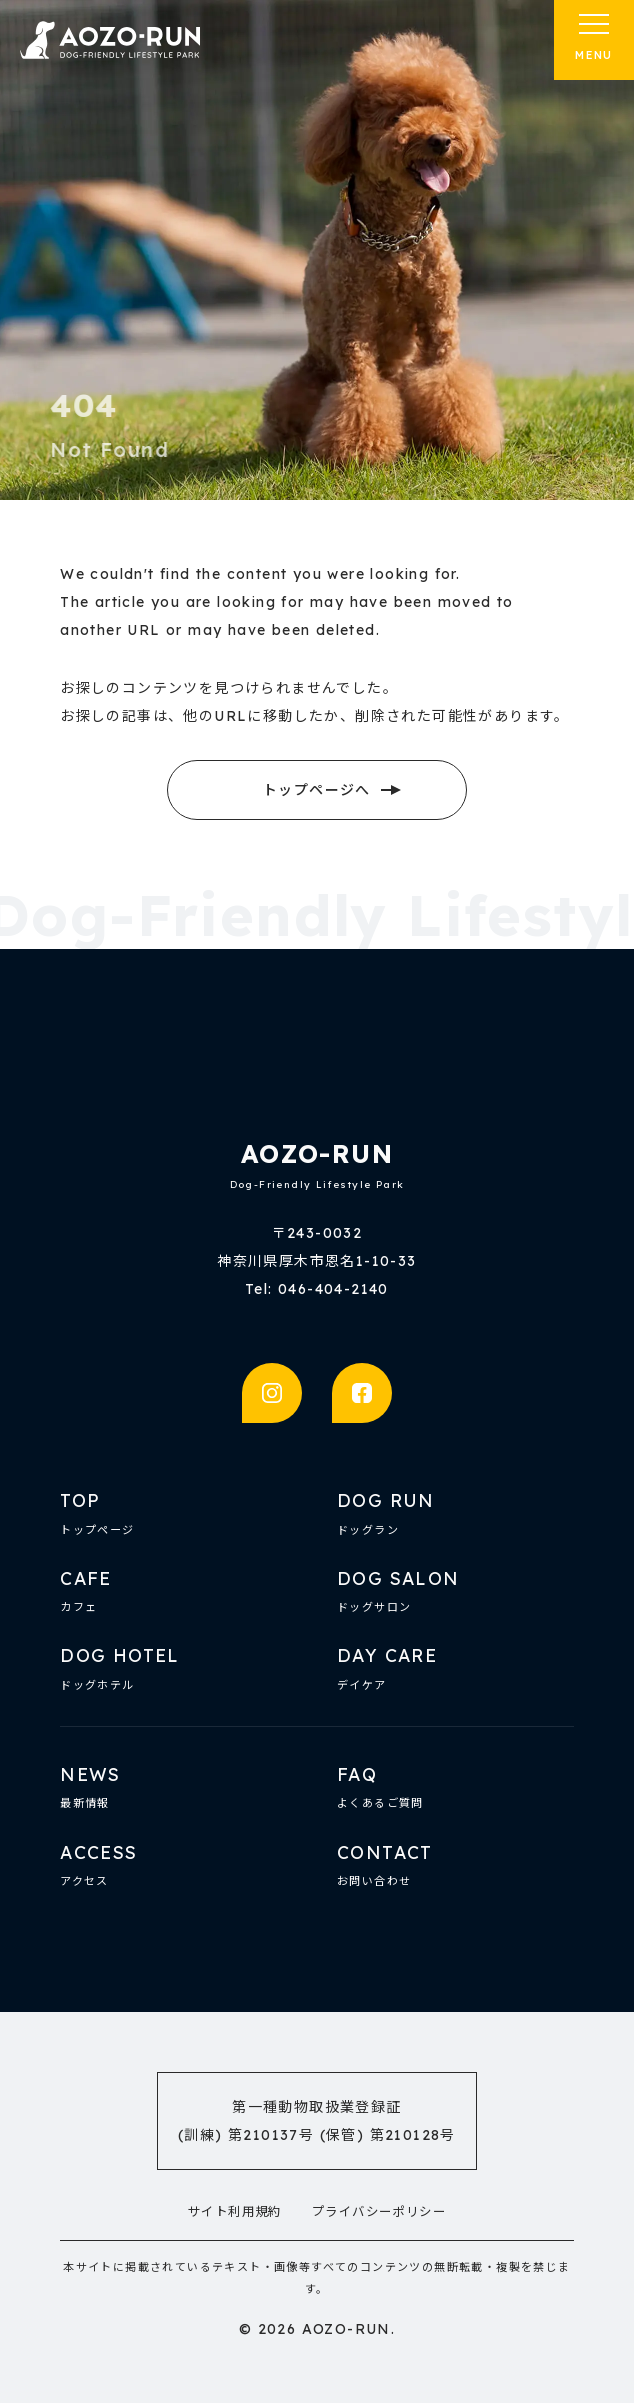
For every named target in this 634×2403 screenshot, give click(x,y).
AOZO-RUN (317, 1153)
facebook (362, 1393)
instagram (272, 1393)
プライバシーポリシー (379, 2211)
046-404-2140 (333, 1289)
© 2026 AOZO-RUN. (317, 2329)
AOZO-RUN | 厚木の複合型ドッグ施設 (110, 40)
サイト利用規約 (235, 2211)
